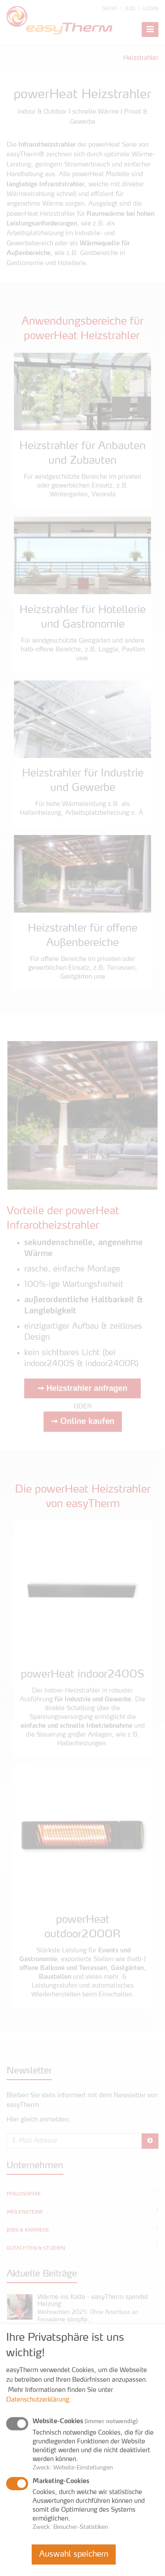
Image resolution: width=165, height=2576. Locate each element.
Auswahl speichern (73, 2554)
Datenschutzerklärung (37, 2400)
